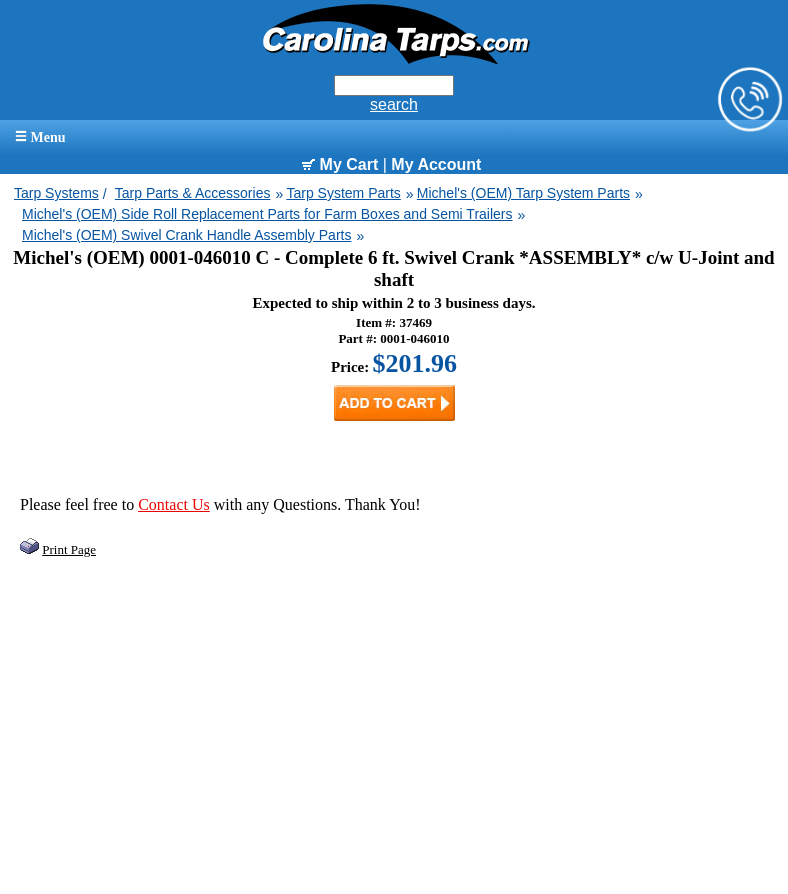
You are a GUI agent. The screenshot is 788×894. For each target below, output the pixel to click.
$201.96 (415, 363)
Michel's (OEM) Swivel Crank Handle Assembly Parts (186, 235)
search (394, 104)
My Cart (340, 164)
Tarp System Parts (343, 193)
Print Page (69, 549)
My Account (436, 164)
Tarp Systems (56, 193)
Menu (40, 137)
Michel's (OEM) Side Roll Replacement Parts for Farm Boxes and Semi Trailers (267, 214)
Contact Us (174, 504)
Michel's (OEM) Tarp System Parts (523, 193)
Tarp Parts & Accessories (193, 193)
